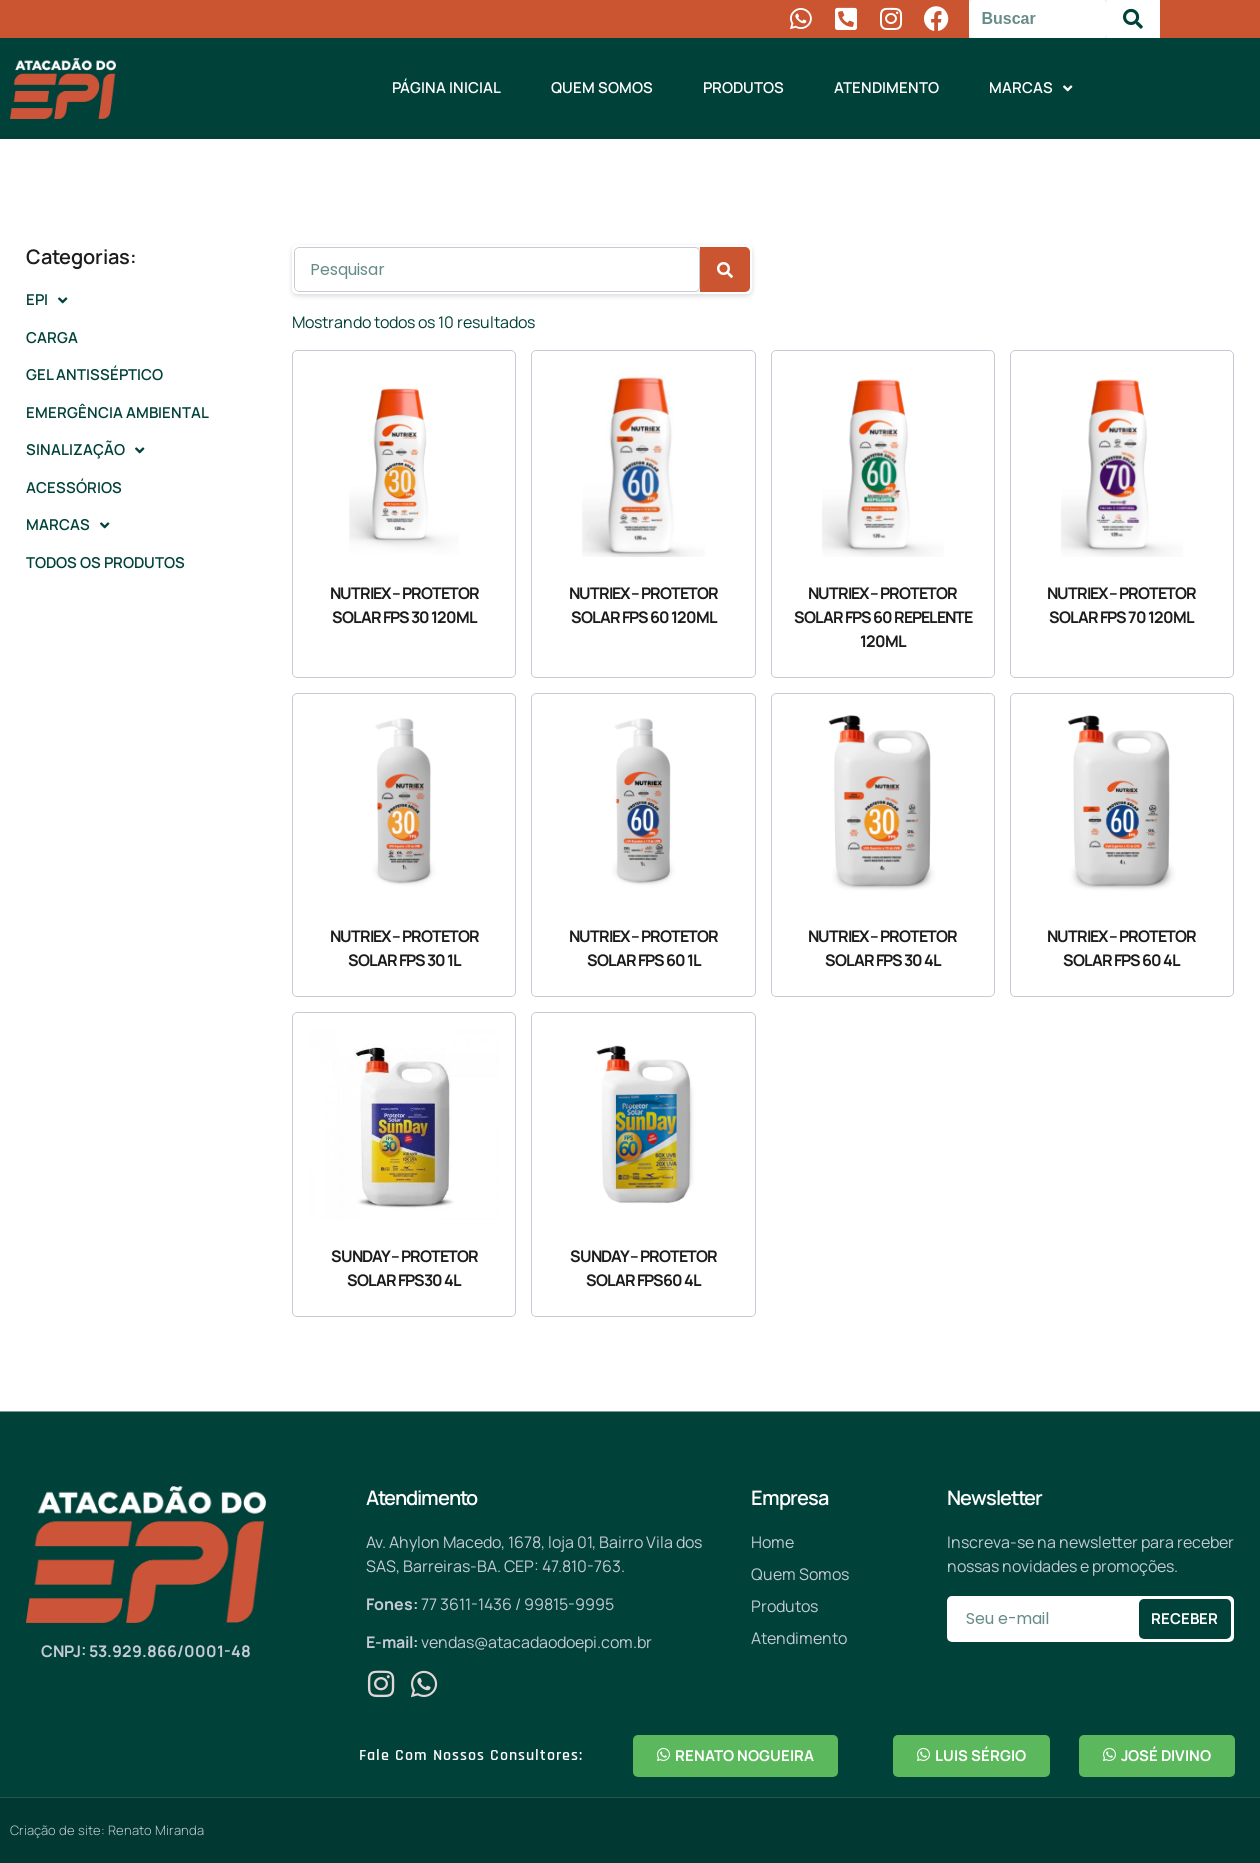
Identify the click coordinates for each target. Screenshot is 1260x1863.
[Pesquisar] (1133, 19)
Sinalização (85, 450)
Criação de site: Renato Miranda (107, 1830)
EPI (46, 300)
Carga (52, 337)
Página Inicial (446, 87)
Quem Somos (602, 87)
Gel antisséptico (94, 374)
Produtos (743, 87)
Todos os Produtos (105, 562)
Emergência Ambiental (117, 412)
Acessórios (74, 487)
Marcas (1030, 88)
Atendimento (886, 87)
